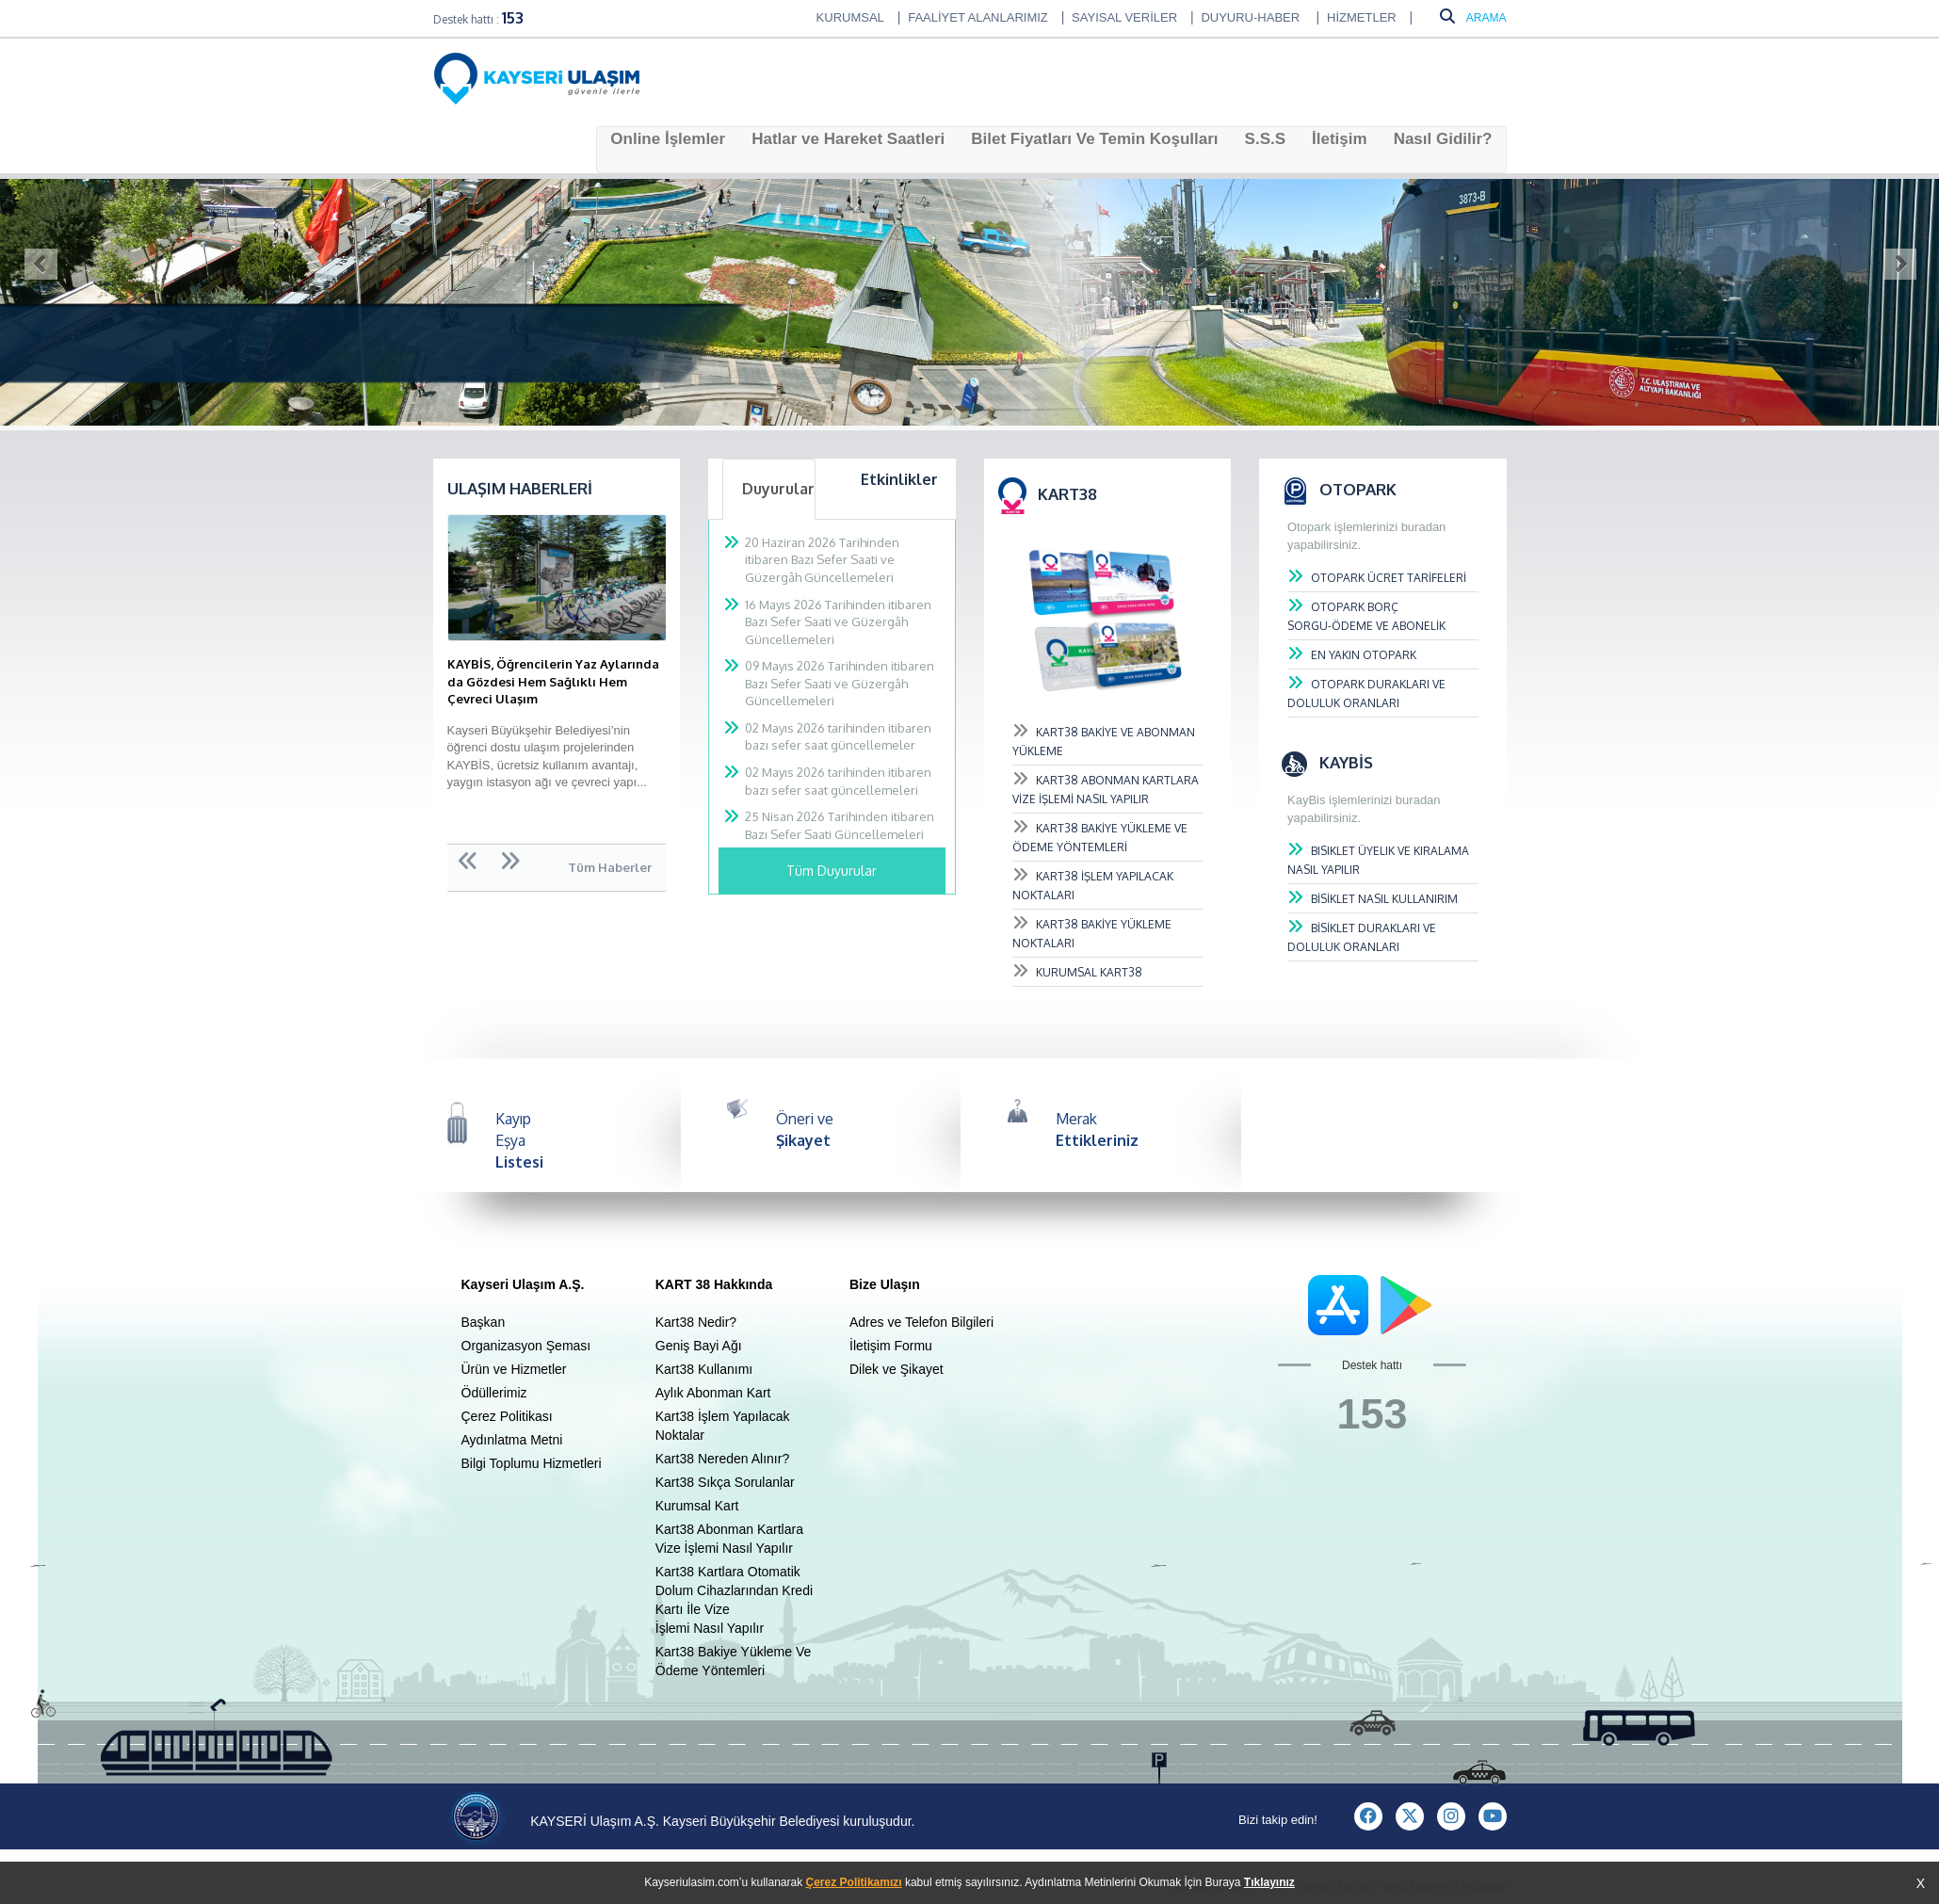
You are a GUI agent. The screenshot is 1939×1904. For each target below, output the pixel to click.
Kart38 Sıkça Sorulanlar (725, 1482)
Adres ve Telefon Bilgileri (921, 1322)
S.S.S (1265, 139)
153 (513, 17)
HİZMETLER (1362, 17)
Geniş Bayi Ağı (698, 1345)
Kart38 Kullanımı (704, 1369)
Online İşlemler (667, 139)
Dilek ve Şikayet (896, 1369)
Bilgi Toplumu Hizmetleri (531, 1463)
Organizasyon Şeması (526, 1345)
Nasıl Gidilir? (1443, 139)
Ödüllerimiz (494, 1392)
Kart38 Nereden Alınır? (722, 1458)
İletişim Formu (890, 1345)
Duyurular (778, 488)
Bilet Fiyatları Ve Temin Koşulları (1094, 139)
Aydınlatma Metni (512, 1439)
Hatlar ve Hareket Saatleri (848, 139)
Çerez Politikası (507, 1416)
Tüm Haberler (610, 867)
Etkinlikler (899, 479)
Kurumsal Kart (697, 1505)
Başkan (483, 1322)
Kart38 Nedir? (695, 1322)
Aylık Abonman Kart (713, 1392)
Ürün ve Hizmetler (514, 1369)
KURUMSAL (850, 17)
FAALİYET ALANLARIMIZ (978, 17)
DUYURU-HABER (1251, 17)
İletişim (1339, 139)
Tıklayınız (1269, 1882)
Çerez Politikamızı (854, 1882)
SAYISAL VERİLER (1124, 17)
